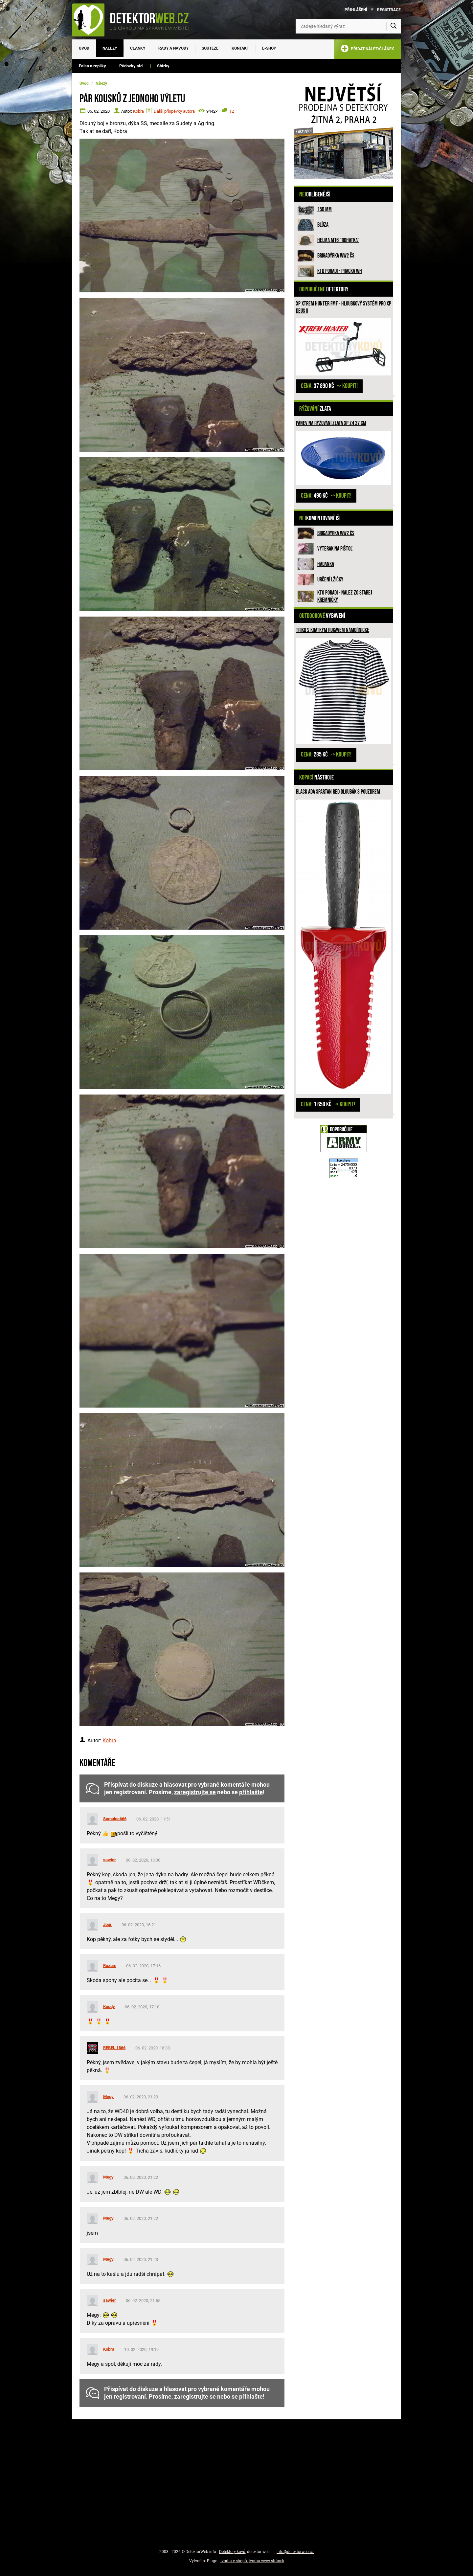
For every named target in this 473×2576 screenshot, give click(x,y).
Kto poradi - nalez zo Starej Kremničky (344, 596)
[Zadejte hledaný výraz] (348, 26)
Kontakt (240, 48)
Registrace (389, 10)
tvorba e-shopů (233, 2561)
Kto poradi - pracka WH (339, 271)
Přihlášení (356, 10)
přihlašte (251, 1792)
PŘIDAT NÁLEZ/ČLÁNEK (367, 50)
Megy (108, 2096)
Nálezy (109, 48)
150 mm (324, 209)
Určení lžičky (330, 579)
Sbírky (163, 65)
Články (137, 48)
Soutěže (210, 48)
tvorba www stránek (266, 2561)
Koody (109, 2006)
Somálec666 (114, 1818)
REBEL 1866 (114, 2047)
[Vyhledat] (393, 26)
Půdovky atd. (131, 65)
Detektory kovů (232, 2551)
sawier (109, 1859)
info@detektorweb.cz (295, 2551)
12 (231, 111)
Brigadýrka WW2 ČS (335, 255)
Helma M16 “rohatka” (338, 240)
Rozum (109, 1965)
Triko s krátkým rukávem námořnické (332, 630)
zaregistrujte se (195, 1792)
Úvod (84, 48)
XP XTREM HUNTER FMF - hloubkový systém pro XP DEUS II (343, 307)
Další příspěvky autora (174, 111)
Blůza (322, 224)
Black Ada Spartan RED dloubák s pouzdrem (338, 791)
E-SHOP (269, 48)
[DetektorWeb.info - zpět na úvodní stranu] (134, 19)
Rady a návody (173, 48)
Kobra (138, 111)
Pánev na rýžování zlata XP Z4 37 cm (331, 423)
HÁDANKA (325, 564)
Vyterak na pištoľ (334, 548)
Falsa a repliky (92, 65)
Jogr (107, 1924)
